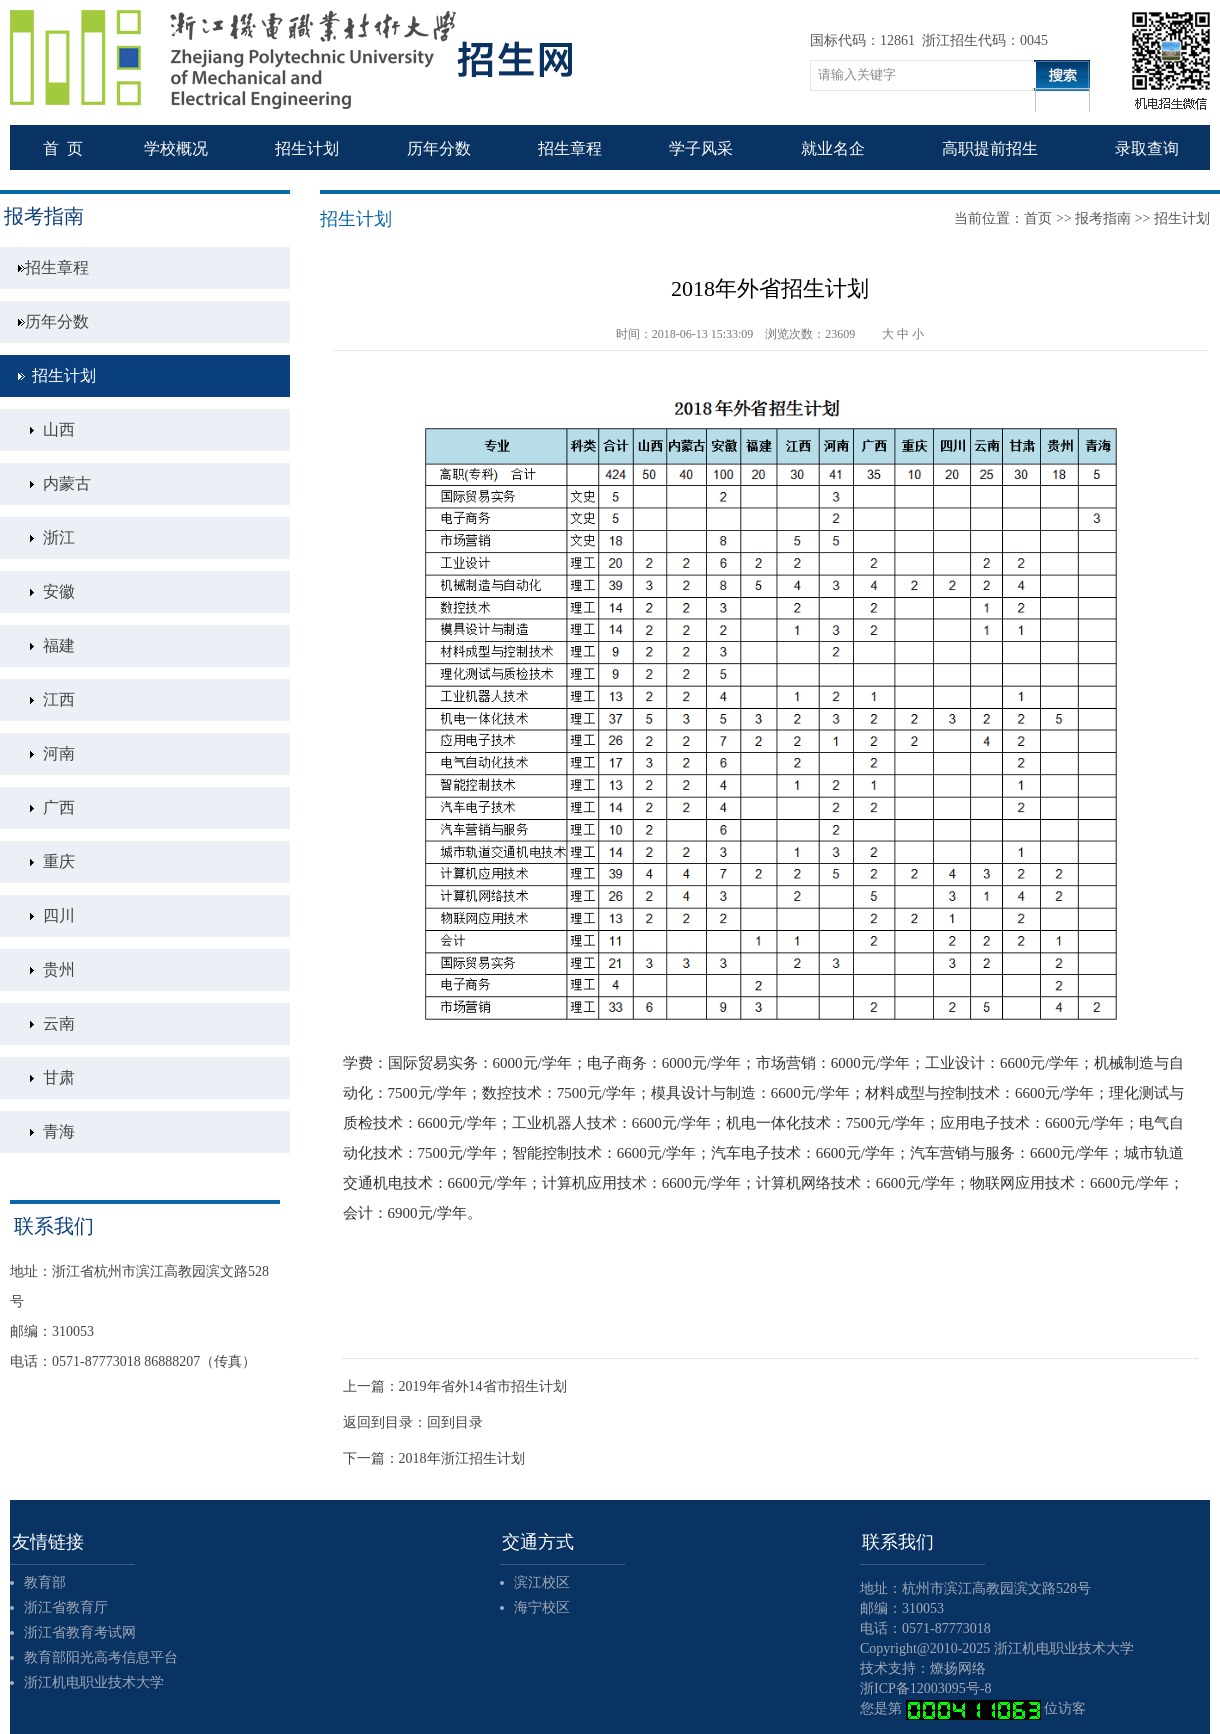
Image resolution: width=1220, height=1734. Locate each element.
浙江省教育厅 (66, 1607)
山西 (59, 429)
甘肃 (59, 1077)
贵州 (59, 969)
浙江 (59, 537)
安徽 (59, 591)
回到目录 (455, 1422)
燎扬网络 (958, 1668)
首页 (1038, 218)
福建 (59, 645)
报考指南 (1103, 218)
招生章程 (57, 267)
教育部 (45, 1582)
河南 (59, 753)
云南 (59, 1023)
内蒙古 (67, 483)
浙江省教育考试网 (80, 1632)
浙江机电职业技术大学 (94, 1682)
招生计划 (64, 375)
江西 (59, 699)
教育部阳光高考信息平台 (101, 1657)
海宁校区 (542, 1607)
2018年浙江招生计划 (462, 1458)
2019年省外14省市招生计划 (483, 1386)
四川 (59, 915)
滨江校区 (542, 1582)
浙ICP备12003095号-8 (925, 1688)
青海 (59, 1131)
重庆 (59, 861)
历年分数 (57, 321)
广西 (59, 807)
